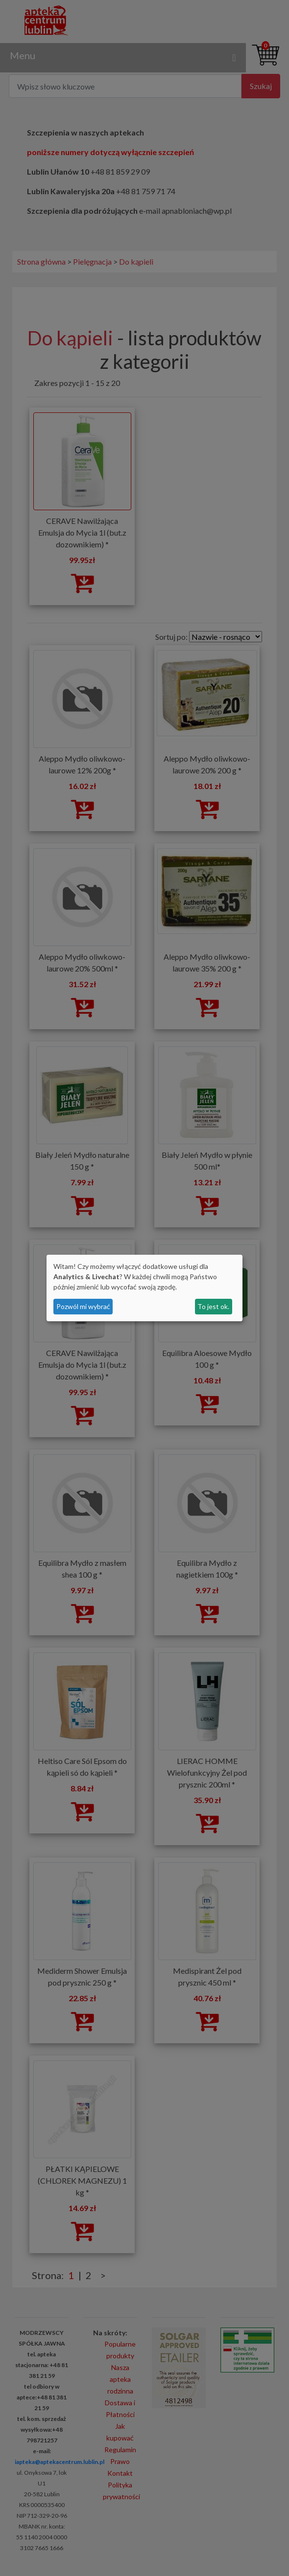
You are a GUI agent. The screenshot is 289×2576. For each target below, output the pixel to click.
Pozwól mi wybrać (83, 1306)
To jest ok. (213, 1306)
